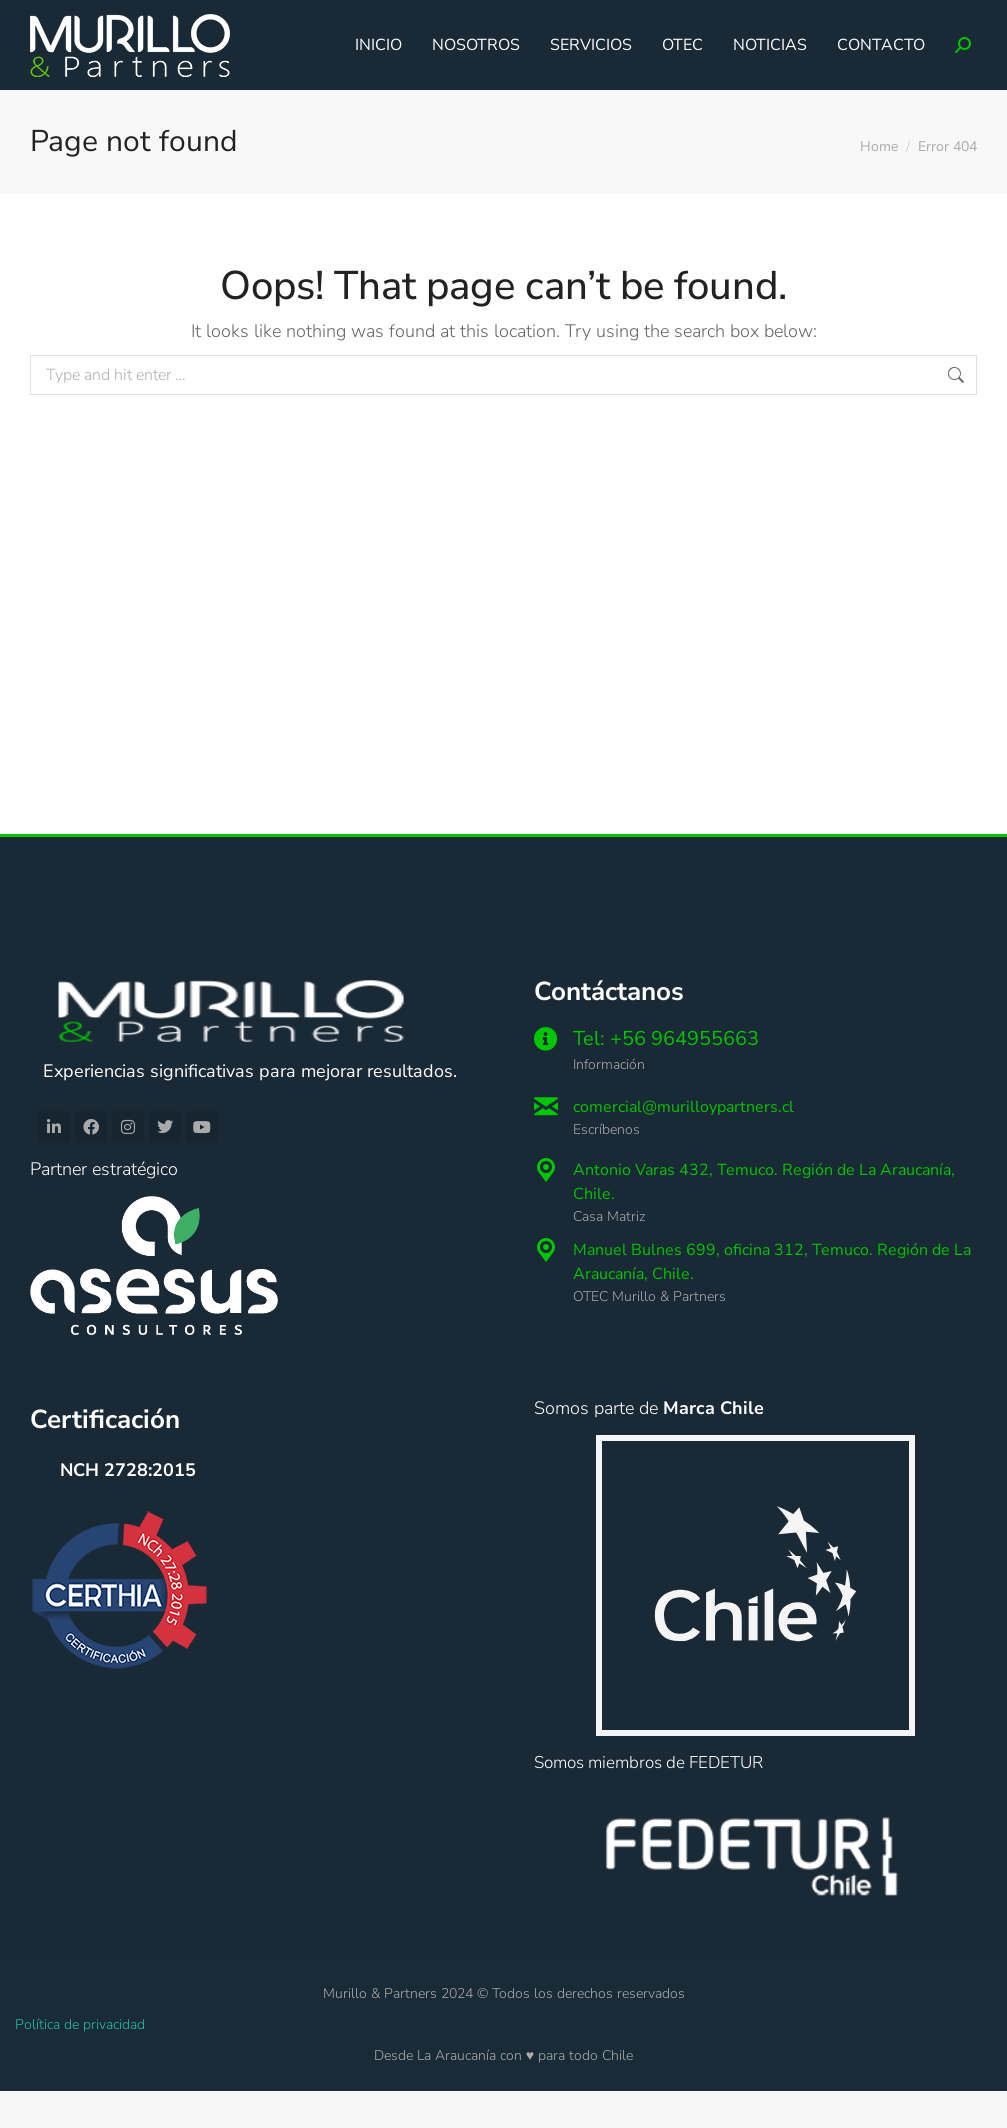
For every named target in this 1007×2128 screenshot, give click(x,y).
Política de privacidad (80, 2061)
